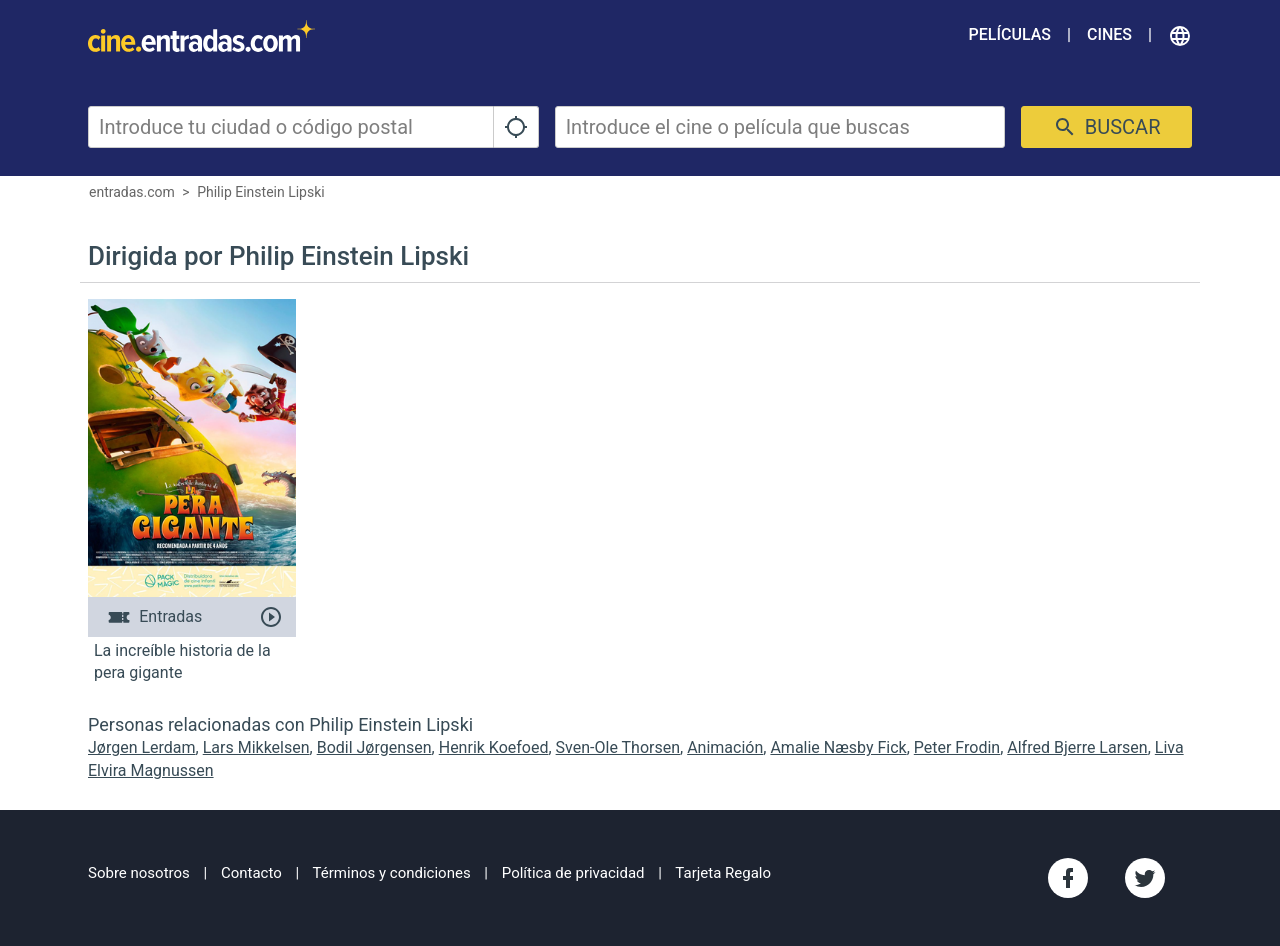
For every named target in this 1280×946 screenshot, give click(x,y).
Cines (1109, 34)
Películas (1010, 34)
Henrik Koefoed (494, 747)
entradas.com (132, 192)
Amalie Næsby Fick (838, 747)
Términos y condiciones (392, 873)
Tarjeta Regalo (723, 873)
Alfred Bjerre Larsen (1077, 747)
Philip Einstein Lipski (261, 192)
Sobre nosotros (139, 873)
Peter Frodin (957, 747)
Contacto (251, 873)
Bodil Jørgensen (374, 747)
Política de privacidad (573, 873)
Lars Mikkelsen (256, 747)
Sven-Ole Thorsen (618, 747)
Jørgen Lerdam (142, 747)
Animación (725, 747)
